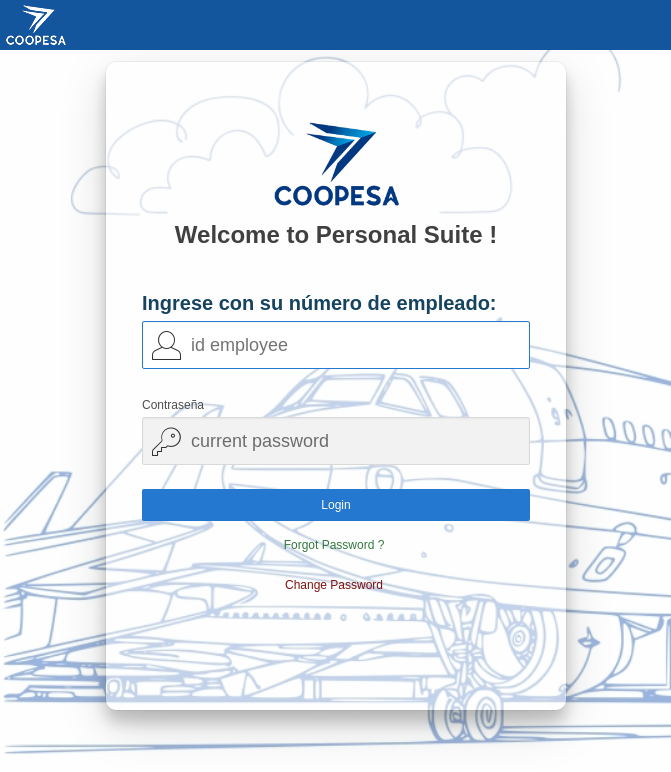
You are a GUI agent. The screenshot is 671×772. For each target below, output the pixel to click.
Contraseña (173, 405)
